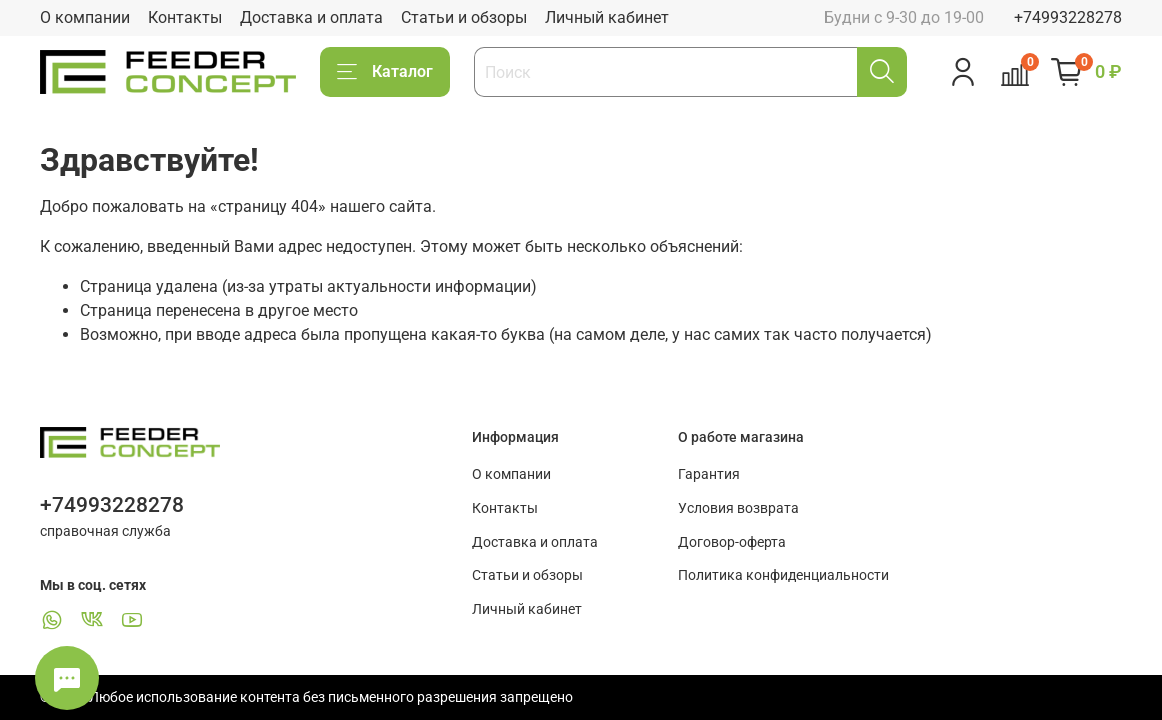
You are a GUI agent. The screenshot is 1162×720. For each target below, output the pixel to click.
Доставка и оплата (311, 17)
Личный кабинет (607, 17)
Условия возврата (738, 508)
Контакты (185, 17)
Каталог (385, 72)
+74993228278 (1068, 17)
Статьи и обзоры (464, 17)
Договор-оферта (732, 542)
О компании (85, 17)
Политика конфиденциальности (783, 575)
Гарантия (709, 474)
